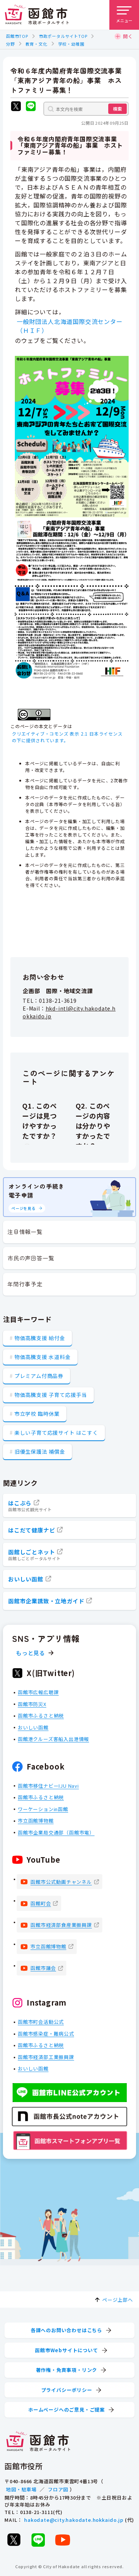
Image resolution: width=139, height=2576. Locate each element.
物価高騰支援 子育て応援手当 (50, 1394)
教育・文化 (36, 44)
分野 (10, 44)
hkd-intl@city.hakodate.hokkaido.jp (69, 1012)
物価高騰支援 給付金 (39, 1338)
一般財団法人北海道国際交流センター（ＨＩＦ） (70, 326)
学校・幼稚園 (71, 44)
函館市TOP (17, 36)
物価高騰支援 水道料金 (42, 1357)
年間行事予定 (25, 1284)
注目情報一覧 (25, 1231)
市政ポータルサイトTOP (63, 36)
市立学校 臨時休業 (37, 1413)
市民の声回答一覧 (30, 1258)
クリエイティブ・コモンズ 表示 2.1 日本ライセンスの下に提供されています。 (67, 736)
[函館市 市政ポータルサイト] (36, 15)
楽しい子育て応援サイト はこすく (56, 1432)
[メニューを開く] (124, 15)
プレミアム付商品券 (38, 1375)
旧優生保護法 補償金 (39, 1451)
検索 (117, 108)
